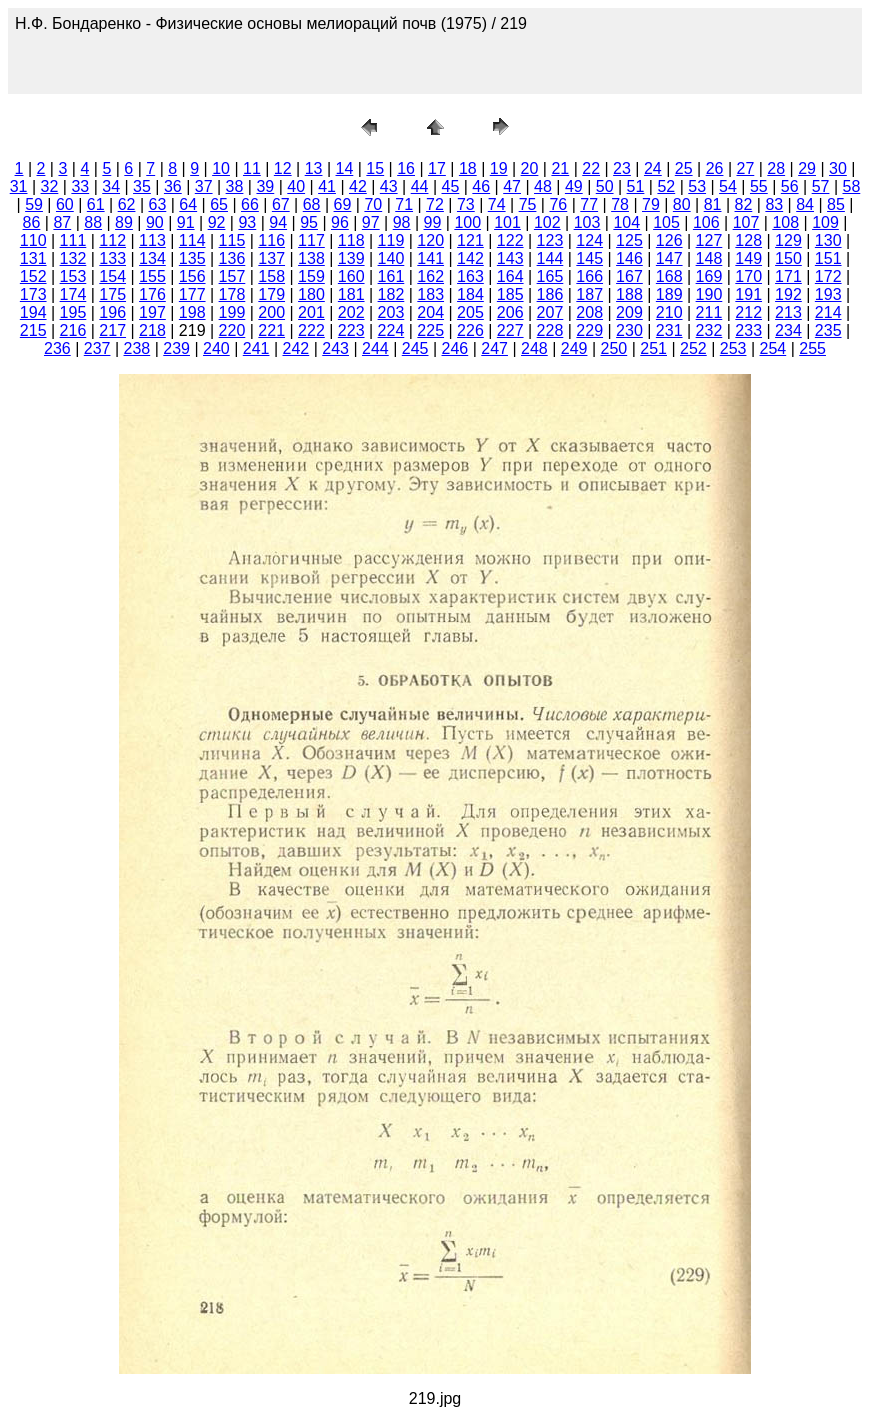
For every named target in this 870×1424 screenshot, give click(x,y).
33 (80, 186)
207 (550, 312)
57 (821, 186)
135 (192, 258)
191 (748, 294)
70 (373, 204)
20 (530, 168)
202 (351, 312)
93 (247, 222)
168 (669, 276)
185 (510, 294)
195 (73, 312)
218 (152, 330)
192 (788, 294)
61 (96, 204)
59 (34, 204)
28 (776, 168)
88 (93, 222)
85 (836, 204)
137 (271, 258)
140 (391, 258)
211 (709, 312)
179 (271, 294)
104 (626, 222)
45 (451, 186)
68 (312, 204)
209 (629, 312)
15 (375, 168)
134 (152, 258)
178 (232, 294)
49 (574, 186)
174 (73, 294)
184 (470, 294)
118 (351, 240)
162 (430, 276)
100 (467, 222)
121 (470, 240)
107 (746, 222)
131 (33, 258)
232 (709, 330)
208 (589, 312)
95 (309, 222)
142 (470, 258)
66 (250, 204)
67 (281, 204)
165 (550, 276)
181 (351, 294)
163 (470, 276)
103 (587, 222)
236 (57, 348)
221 (271, 330)
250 (614, 348)
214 (828, 312)
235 (828, 330)
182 (391, 294)
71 (404, 204)
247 (494, 348)
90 (155, 222)
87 (62, 222)
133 (112, 258)
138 (311, 258)
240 (216, 348)
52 (666, 186)
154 (112, 276)
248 (534, 348)
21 (560, 168)
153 (73, 276)
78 (620, 204)
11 (252, 168)
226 (470, 330)
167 (629, 276)
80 (682, 204)
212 (748, 312)
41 (327, 186)
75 (528, 204)
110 (33, 240)
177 (192, 294)
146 (629, 258)
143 (510, 258)
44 (420, 186)
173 (33, 294)
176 (152, 294)
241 (256, 348)
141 (430, 258)
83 (774, 204)
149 (748, 258)
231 (669, 330)
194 (33, 312)
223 (351, 330)
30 (838, 168)
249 (574, 348)
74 (497, 204)
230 (629, 330)
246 (455, 348)
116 (271, 240)
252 (693, 348)
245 (415, 348)
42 (358, 186)
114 (192, 240)
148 (709, 258)
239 (176, 348)
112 (112, 240)
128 (748, 240)
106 (706, 222)
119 (391, 240)
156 (192, 276)
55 (759, 186)
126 (669, 240)
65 (219, 204)
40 (296, 186)
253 (733, 348)
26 (715, 168)
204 (430, 312)
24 (653, 168)
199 (232, 312)
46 (481, 186)
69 (343, 204)
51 (636, 186)
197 (152, 312)
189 (669, 294)
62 (127, 204)
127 (709, 240)
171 (788, 276)
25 (684, 168)
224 (391, 330)
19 (499, 168)
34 (111, 186)
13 (314, 168)
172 (828, 276)
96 (340, 222)
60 (65, 204)
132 (73, 258)
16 (406, 168)
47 (512, 186)
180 (311, 294)
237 (97, 348)
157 (232, 276)
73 (466, 204)
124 (589, 240)
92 (217, 222)
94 (278, 222)
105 (666, 222)
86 (32, 222)
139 (351, 258)
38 (235, 186)
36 (173, 186)
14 (345, 168)
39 (265, 186)
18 (468, 168)
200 (271, 312)
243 (335, 348)
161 (391, 276)
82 (744, 204)
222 (311, 330)
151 (828, 258)
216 (73, 330)
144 (550, 258)
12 (283, 168)
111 (73, 240)
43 (389, 186)
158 (271, 276)
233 (748, 330)
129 (788, 240)
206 (510, 312)
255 (812, 348)
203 (391, 312)
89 (124, 222)
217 (112, 330)
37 (204, 186)
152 (33, 276)
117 (311, 240)
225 (430, 330)
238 (137, 348)
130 (828, 240)
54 (728, 186)
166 (589, 276)
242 (296, 348)
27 (745, 168)
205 (470, 312)
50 (605, 186)
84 (805, 204)
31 (19, 186)
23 (622, 168)
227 (510, 330)
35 (142, 186)
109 (825, 222)
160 (351, 276)
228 (550, 330)
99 (433, 222)
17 (437, 168)
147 (669, 258)
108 (785, 222)
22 (591, 168)
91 (186, 222)
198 (192, 312)
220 (232, 330)
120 (430, 240)
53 (697, 186)
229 (589, 330)
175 (112, 294)
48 (543, 186)
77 (589, 204)
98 (402, 222)
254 (773, 348)
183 (430, 294)
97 (371, 222)
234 (788, 330)
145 (589, 258)
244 (375, 348)
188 (629, 294)
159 (311, 276)
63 (158, 204)
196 (112, 312)
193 (828, 294)
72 (435, 204)
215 (33, 330)
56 (790, 186)
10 (221, 168)
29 (807, 168)
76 (558, 204)
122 (510, 240)
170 (748, 276)
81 (713, 204)
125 (629, 240)
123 (550, 240)
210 (669, 312)
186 (550, 294)
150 (788, 258)
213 (788, 312)
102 (547, 222)
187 (589, 294)
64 (188, 204)
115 (232, 240)
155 (152, 276)
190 (709, 294)
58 (851, 186)
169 (709, 276)
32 (50, 186)
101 (507, 222)
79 (651, 204)
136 (232, 258)
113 (152, 240)
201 (311, 312)
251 (653, 348)
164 (510, 276)
